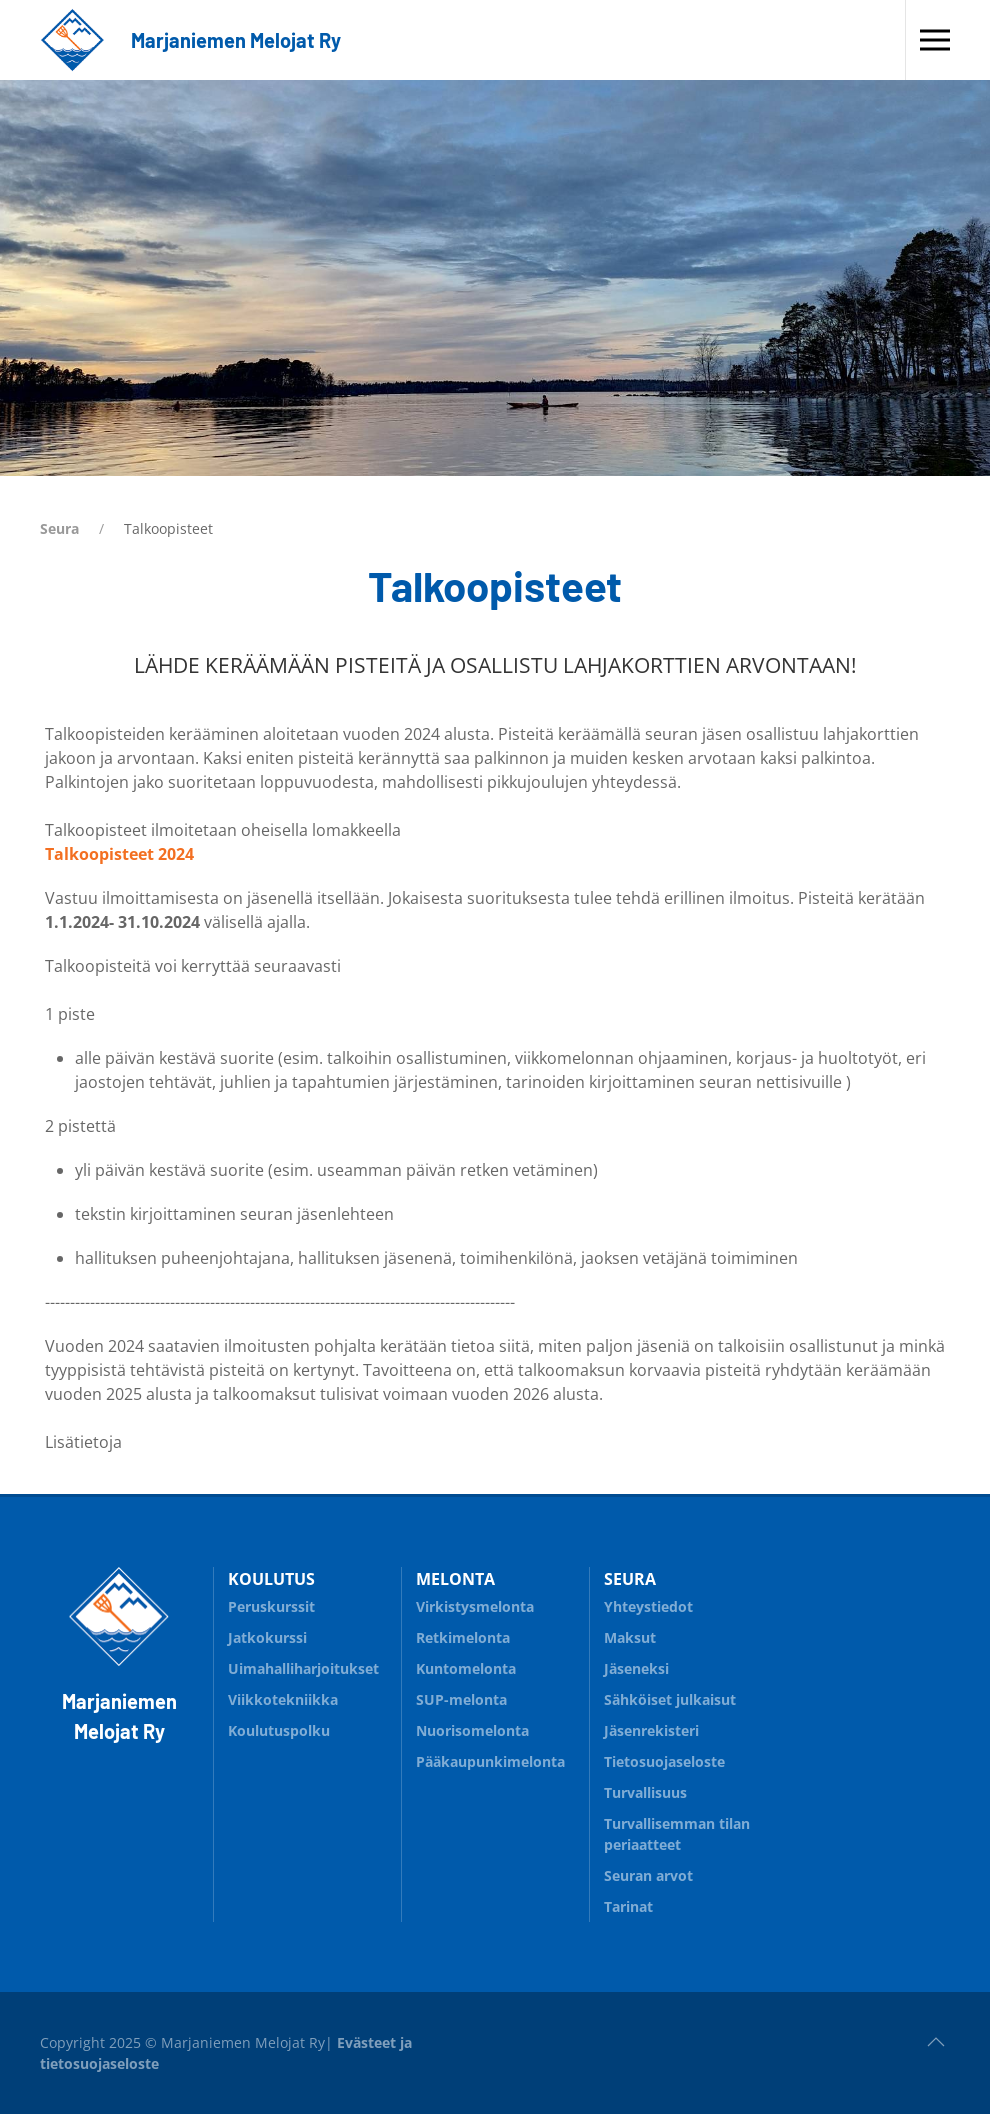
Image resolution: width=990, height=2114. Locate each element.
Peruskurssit (271, 1606)
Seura (59, 528)
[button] (935, 40)
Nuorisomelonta (495, 1727)
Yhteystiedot (648, 1606)
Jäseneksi (636, 1668)
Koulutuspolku (307, 1727)
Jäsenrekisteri (651, 1730)
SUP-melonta (495, 1696)
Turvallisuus (683, 1789)
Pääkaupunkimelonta (490, 1761)
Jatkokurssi (267, 1637)
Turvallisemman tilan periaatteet (677, 1834)
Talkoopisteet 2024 (119, 854)
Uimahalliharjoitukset (303, 1668)
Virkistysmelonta (495, 1603)
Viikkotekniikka (283, 1699)
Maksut (630, 1637)
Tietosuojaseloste (664, 1761)
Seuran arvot (648, 1875)
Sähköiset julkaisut (670, 1699)
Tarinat (628, 1906)
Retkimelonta (463, 1637)
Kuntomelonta (495, 1665)
